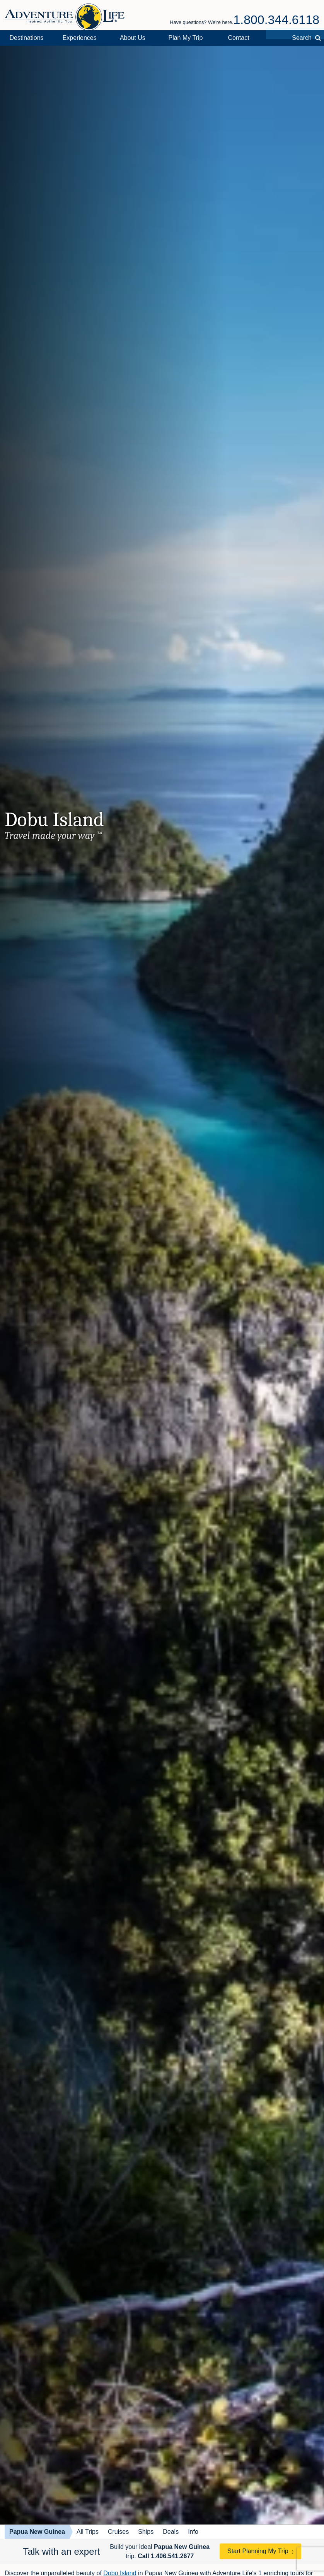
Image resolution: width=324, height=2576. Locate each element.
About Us (132, 37)
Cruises (118, 2531)
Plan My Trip (185, 37)
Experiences (80, 37)
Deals (171, 2531)
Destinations (27, 37)
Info (193, 2531)
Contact (238, 37)
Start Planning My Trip (257, 2551)
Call (166, 2556)
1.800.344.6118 (276, 20)
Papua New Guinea (37, 2531)
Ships (145, 2531)
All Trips (88, 2531)
